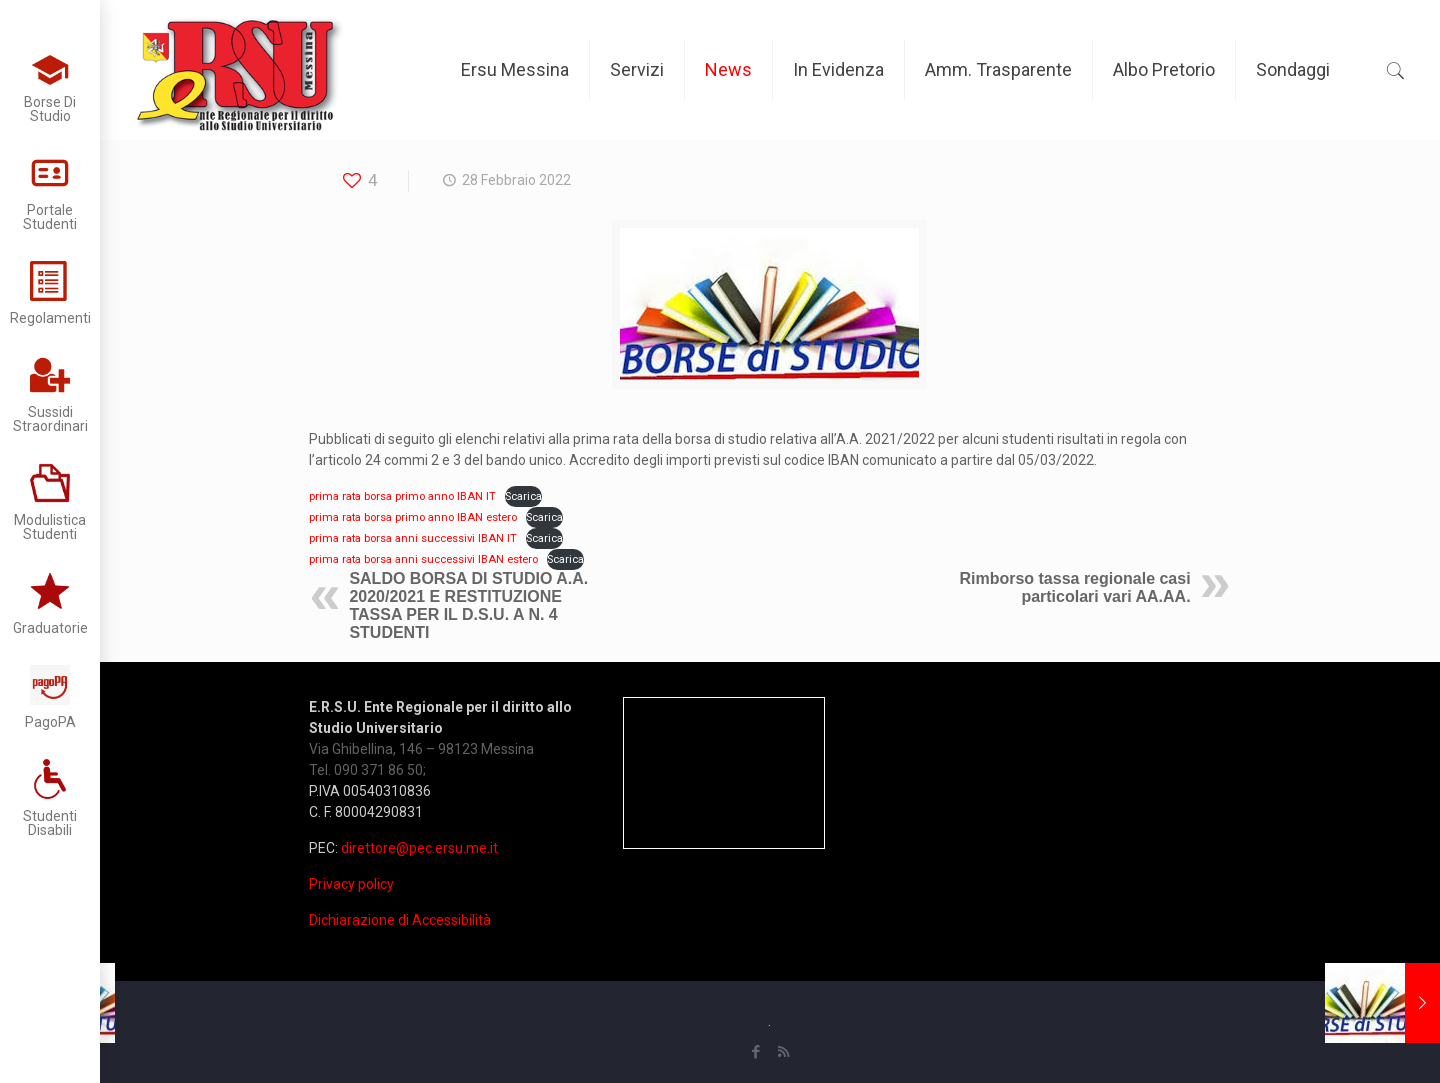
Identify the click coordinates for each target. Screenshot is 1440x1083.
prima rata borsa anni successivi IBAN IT (413, 538)
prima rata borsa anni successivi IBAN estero (423, 559)
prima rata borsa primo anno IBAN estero (413, 517)
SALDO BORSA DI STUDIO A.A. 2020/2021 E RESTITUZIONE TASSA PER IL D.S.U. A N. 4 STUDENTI (468, 605)
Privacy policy (351, 884)
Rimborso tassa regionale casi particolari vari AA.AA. (1074, 587)
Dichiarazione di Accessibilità (400, 920)
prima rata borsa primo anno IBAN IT (402, 496)
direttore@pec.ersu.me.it (419, 848)
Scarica (523, 496)
